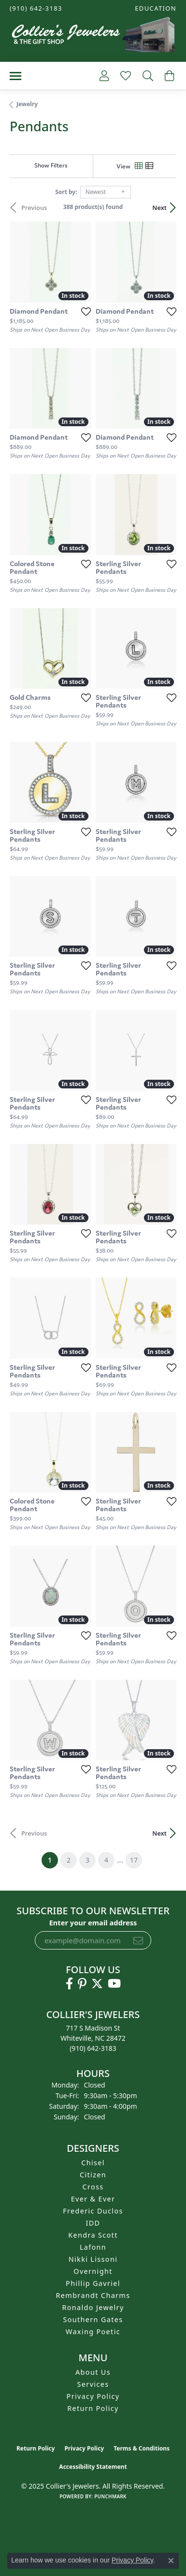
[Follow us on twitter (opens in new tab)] (97, 1984)
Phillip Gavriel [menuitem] (93, 2283)
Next (159, 207)
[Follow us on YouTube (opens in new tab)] (114, 1984)
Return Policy (93, 2408)
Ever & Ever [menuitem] (93, 2198)
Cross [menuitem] (92, 2186)
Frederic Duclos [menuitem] (93, 2210)
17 (134, 1860)
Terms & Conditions (142, 2448)
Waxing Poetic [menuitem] (93, 2331)
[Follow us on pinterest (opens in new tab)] (82, 1984)
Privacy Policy (93, 2396)
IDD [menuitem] (93, 2223)
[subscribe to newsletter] (138, 1940)
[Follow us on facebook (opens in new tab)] (69, 1984)
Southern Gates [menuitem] (93, 2319)
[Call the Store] (93, 2048)
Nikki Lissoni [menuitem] (93, 2259)
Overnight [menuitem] (92, 2271)
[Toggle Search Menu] (147, 76)
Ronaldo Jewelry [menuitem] (93, 2307)
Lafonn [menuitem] (93, 2247)
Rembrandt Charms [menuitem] (93, 2295)
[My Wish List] (124, 76)
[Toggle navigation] (15, 76)
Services (93, 2384)
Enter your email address (93, 1922)
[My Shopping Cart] (168, 76)
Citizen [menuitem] (93, 2174)
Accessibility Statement (93, 2467)
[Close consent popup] (171, 2560)
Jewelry (27, 104)
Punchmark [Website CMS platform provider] (110, 2496)
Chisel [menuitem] (93, 2162)
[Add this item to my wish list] (86, 311)
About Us (93, 2372)
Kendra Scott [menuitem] (92, 2235)
